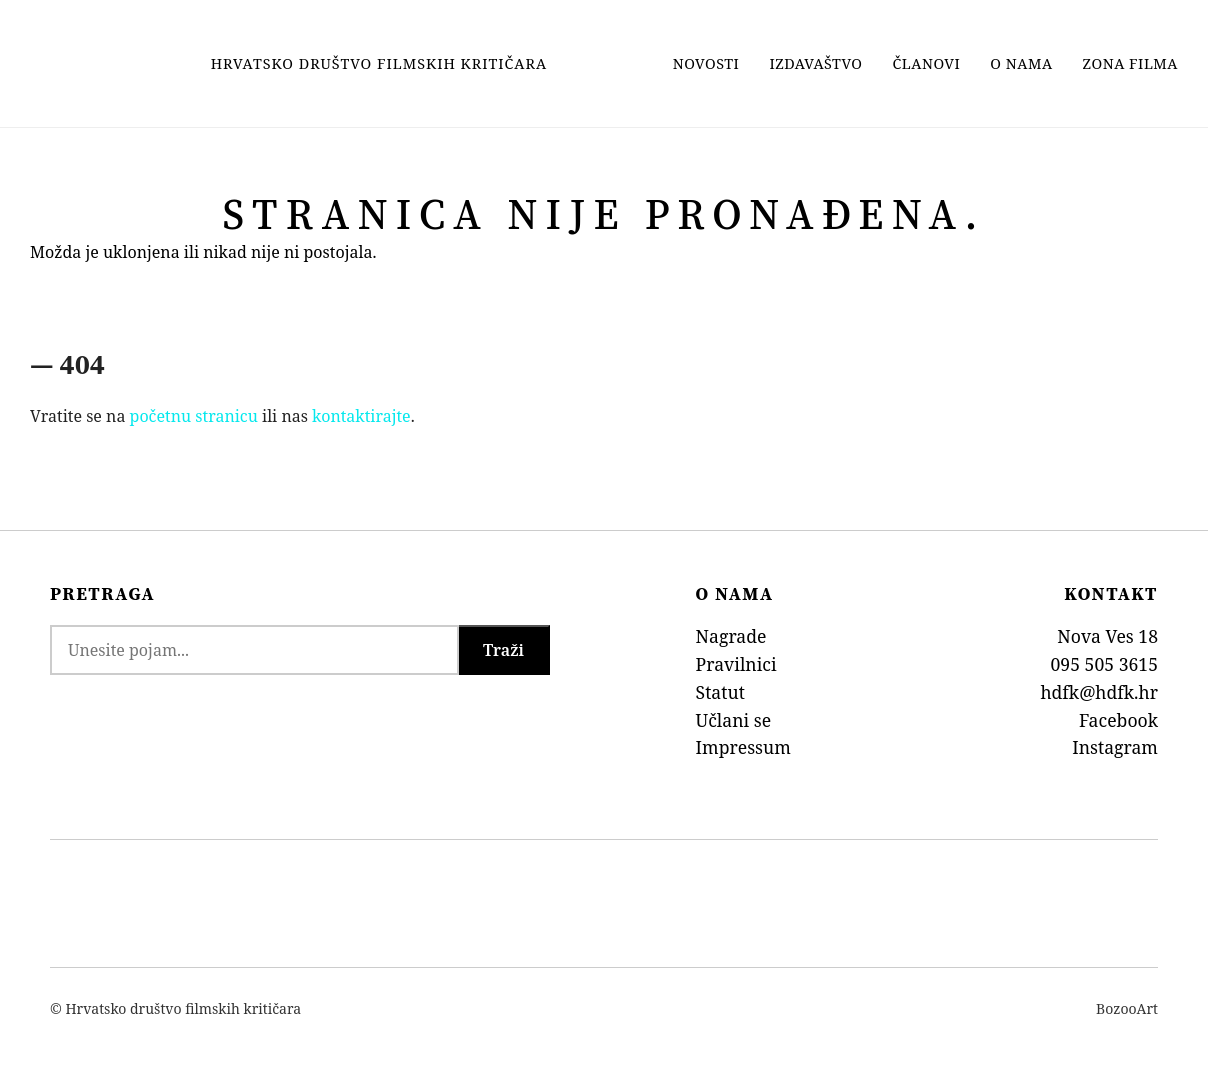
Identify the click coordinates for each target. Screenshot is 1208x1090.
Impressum (743, 747)
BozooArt (1127, 1008)
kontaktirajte (361, 416)
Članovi (927, 63)
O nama (1021, 63)
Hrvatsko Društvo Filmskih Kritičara (379, 63)
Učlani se (734, 720)
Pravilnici (736, 664)
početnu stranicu (194, 416)
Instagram (1115, 747)
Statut (720, 692)
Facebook (1118, 720)
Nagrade (731, 636)
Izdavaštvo (815, 63)
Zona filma (1130, 63)
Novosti (706, 63)
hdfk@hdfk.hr (1099, 692)
